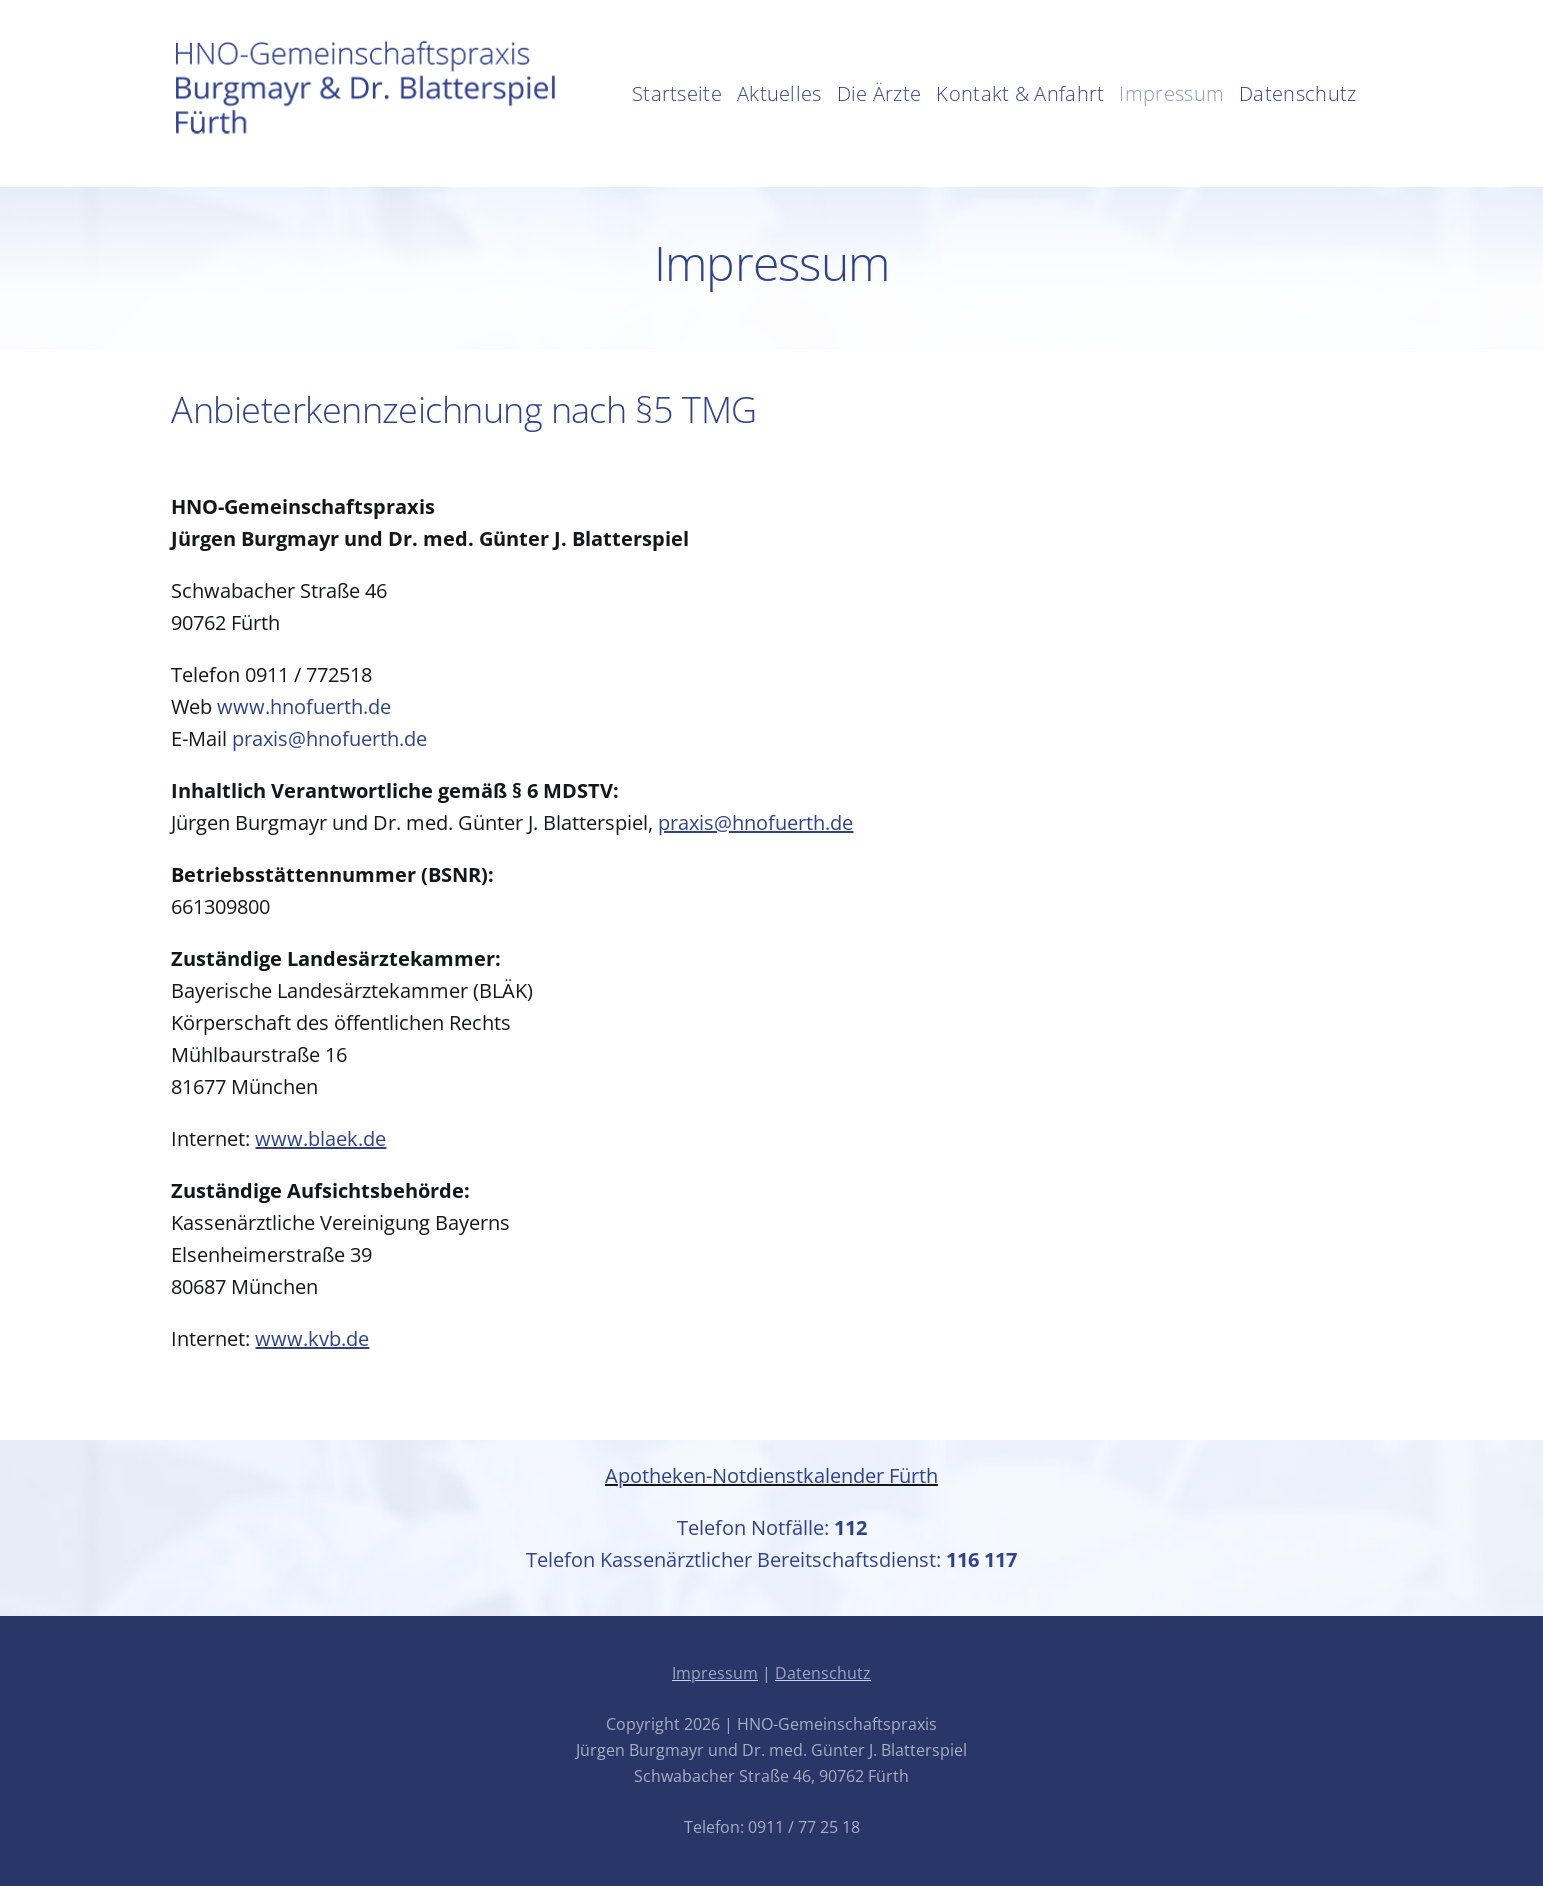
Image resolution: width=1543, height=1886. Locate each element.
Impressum (715, 1673)
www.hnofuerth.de (304, 706)
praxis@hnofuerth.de (329, 738)
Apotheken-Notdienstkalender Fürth (771, 1475)
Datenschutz (823, 1673)
